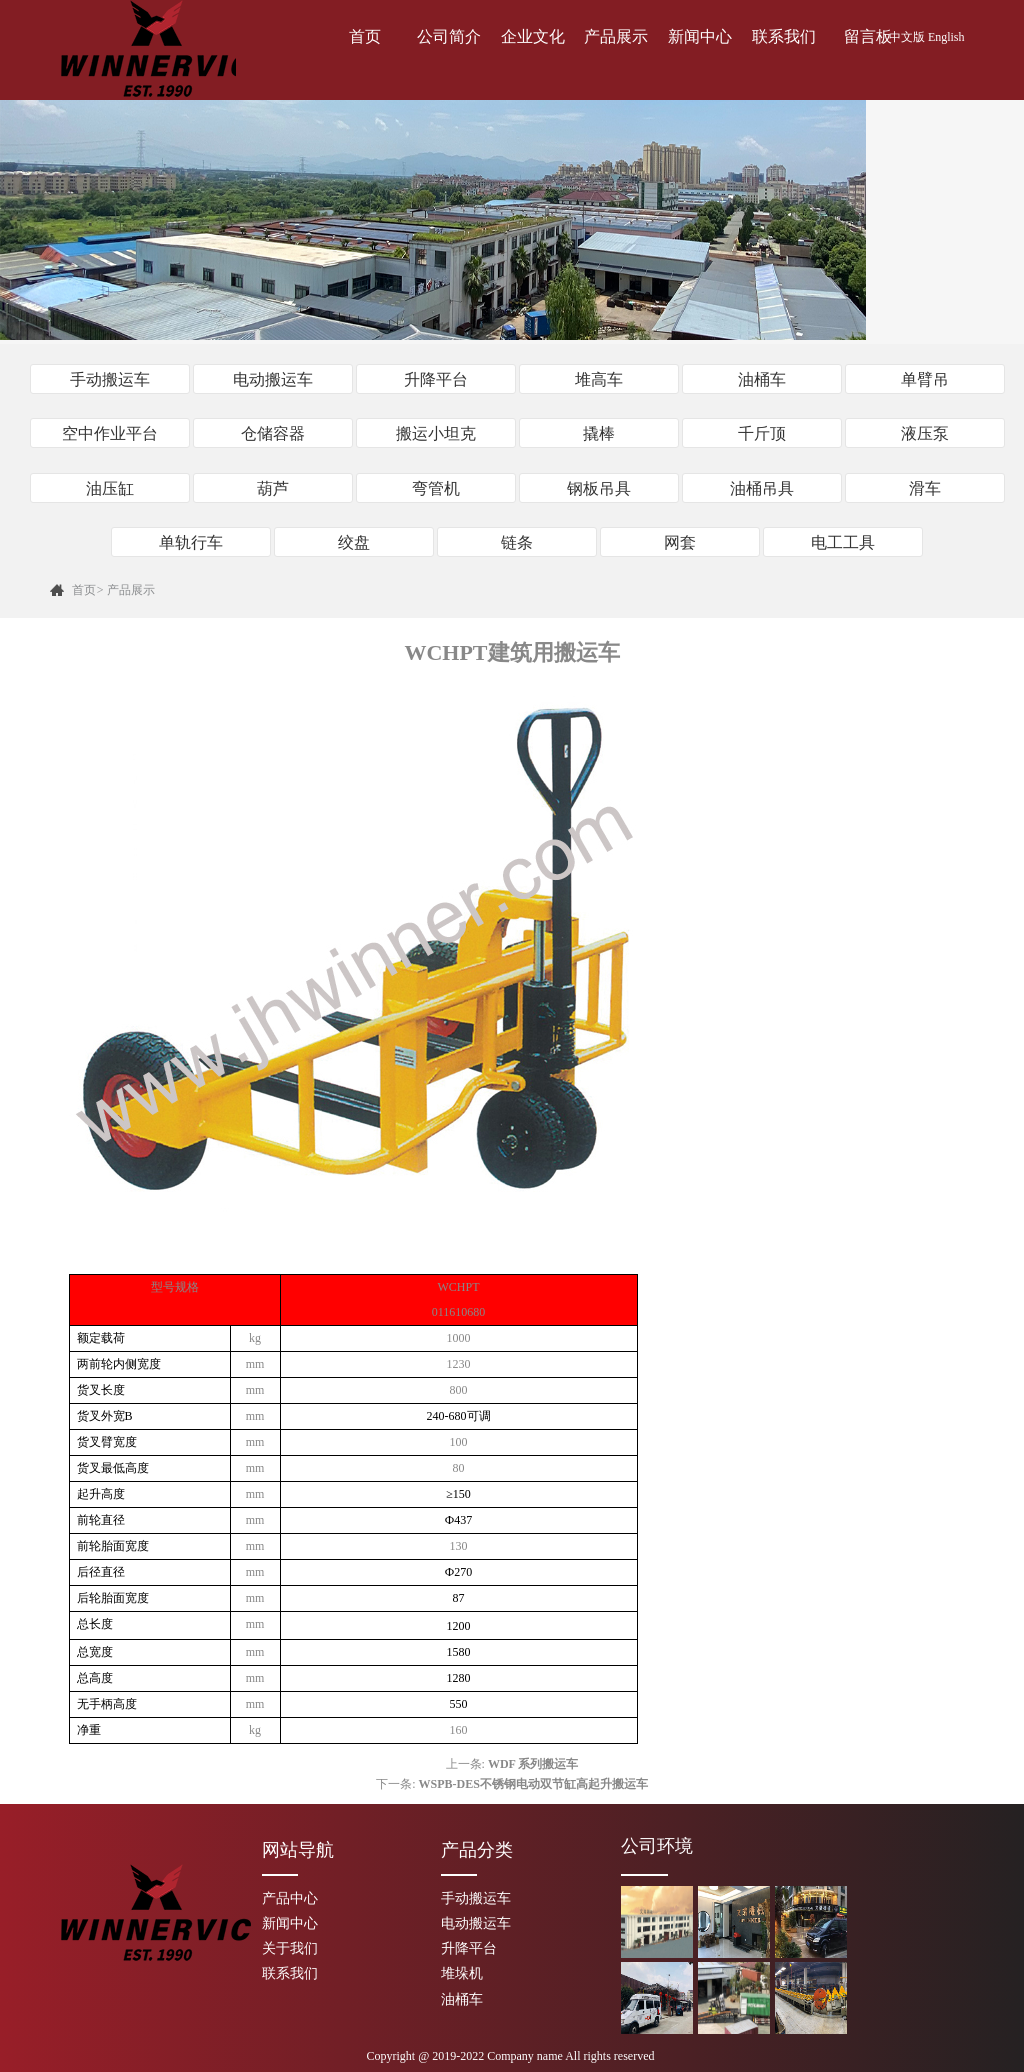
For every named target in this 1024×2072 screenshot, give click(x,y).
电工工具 (843, 541)
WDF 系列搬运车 (533, 1762)
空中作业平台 (110, 433)
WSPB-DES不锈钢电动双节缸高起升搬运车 (532, 1782)
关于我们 (290, 1947)
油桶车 (762, 379)
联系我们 (784, 36)
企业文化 (533, 36)
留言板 (868, 36)
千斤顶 (762, 433)
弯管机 (436, 487)
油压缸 (110, 487)
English (946, 37)
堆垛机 (462, 1972)
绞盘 (354, 541)
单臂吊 (925, 379)
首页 (365, 36)
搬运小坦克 (436, 433)
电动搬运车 (273, 379)
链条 (517, 541)
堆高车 (599, 379)
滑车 (925, 487)
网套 (680, 541)
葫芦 (273, 487)
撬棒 (599, 433)
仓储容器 (273, 433)
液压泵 (925, 433)
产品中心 (290, 1896)
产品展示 (616, 36)
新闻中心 (700, 36)
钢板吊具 (599, 487)
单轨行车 (191, 541)
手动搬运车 (110, 379)
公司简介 (449, 36)
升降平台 (436, 379)
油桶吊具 (762, 487)
